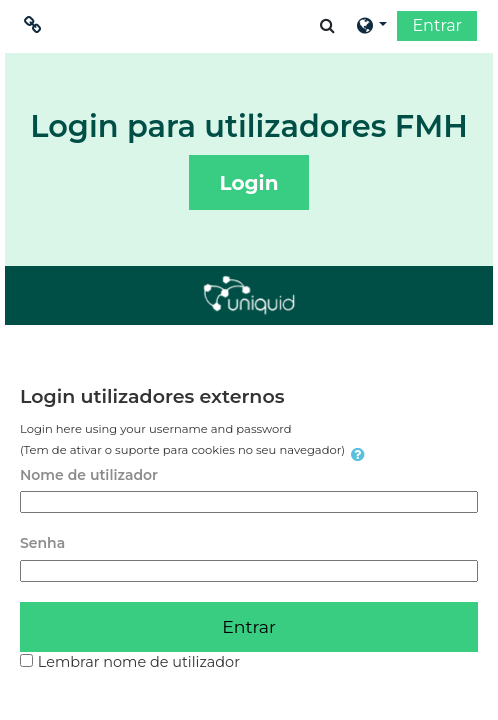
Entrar (437, 25)
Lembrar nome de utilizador (139, 662)
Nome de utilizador (89, 475)
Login (249, 183)
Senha (42, 543)
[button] (327, 25)
